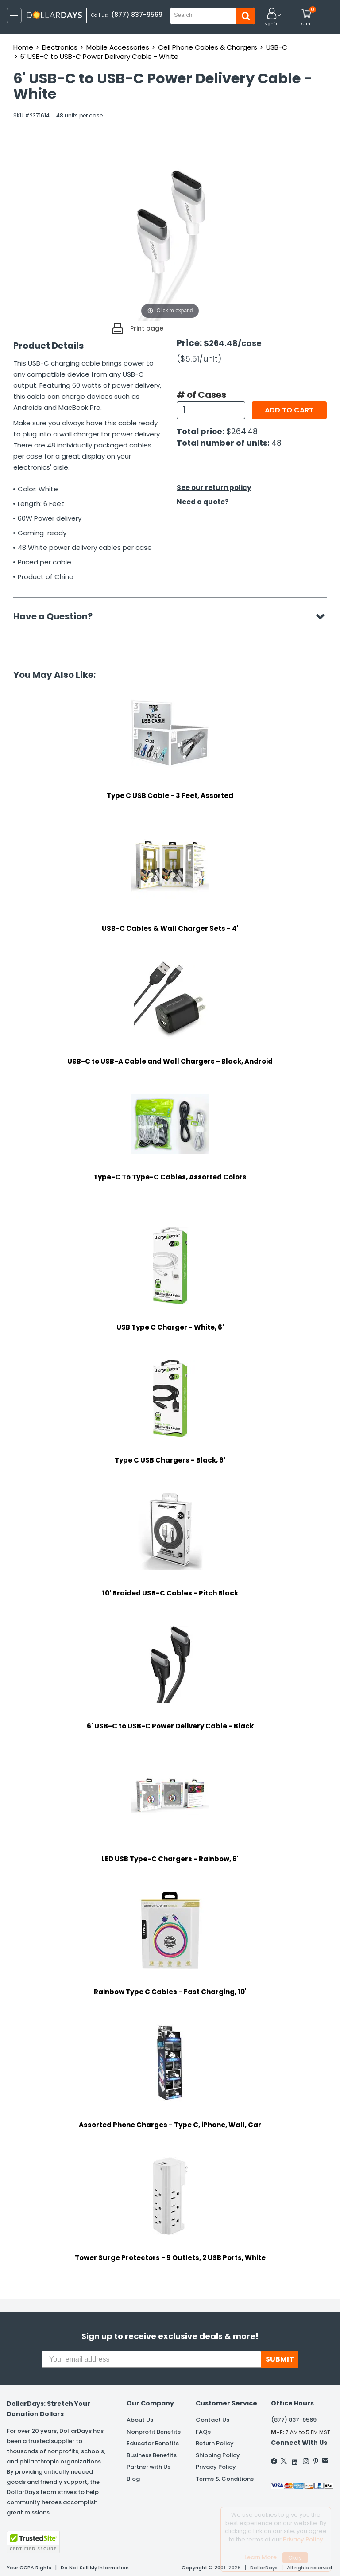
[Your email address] (151, 2359)
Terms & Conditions (225, 2479)
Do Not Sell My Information (95, 2567)
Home (23, 47)
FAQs (203, 2432)
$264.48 (242, 431)
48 (276, 442)
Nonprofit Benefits (154, 2432)
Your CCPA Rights (29, 2567)
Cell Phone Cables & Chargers (207, 47)
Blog (133, 2479)
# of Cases (201, 395)
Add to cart (289, 410)
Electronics (59, 47)
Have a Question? (57, 616)
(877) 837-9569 (136, 14)
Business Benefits (152, 2455)
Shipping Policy (218, 2455)
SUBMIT (280, 2359)
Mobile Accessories (117, 47)
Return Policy (215, 2443)
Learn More (260, 2557)
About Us (140, 2420)
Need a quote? (203, 501)
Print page (146, 328)
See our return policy (214, 487)
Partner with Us (148, 2467)
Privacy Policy (216, 2467)
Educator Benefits (153, 2443)
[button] (272, 17)
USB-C (276, 47)
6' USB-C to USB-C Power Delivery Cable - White (99, 56)
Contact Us (212, 2420)
